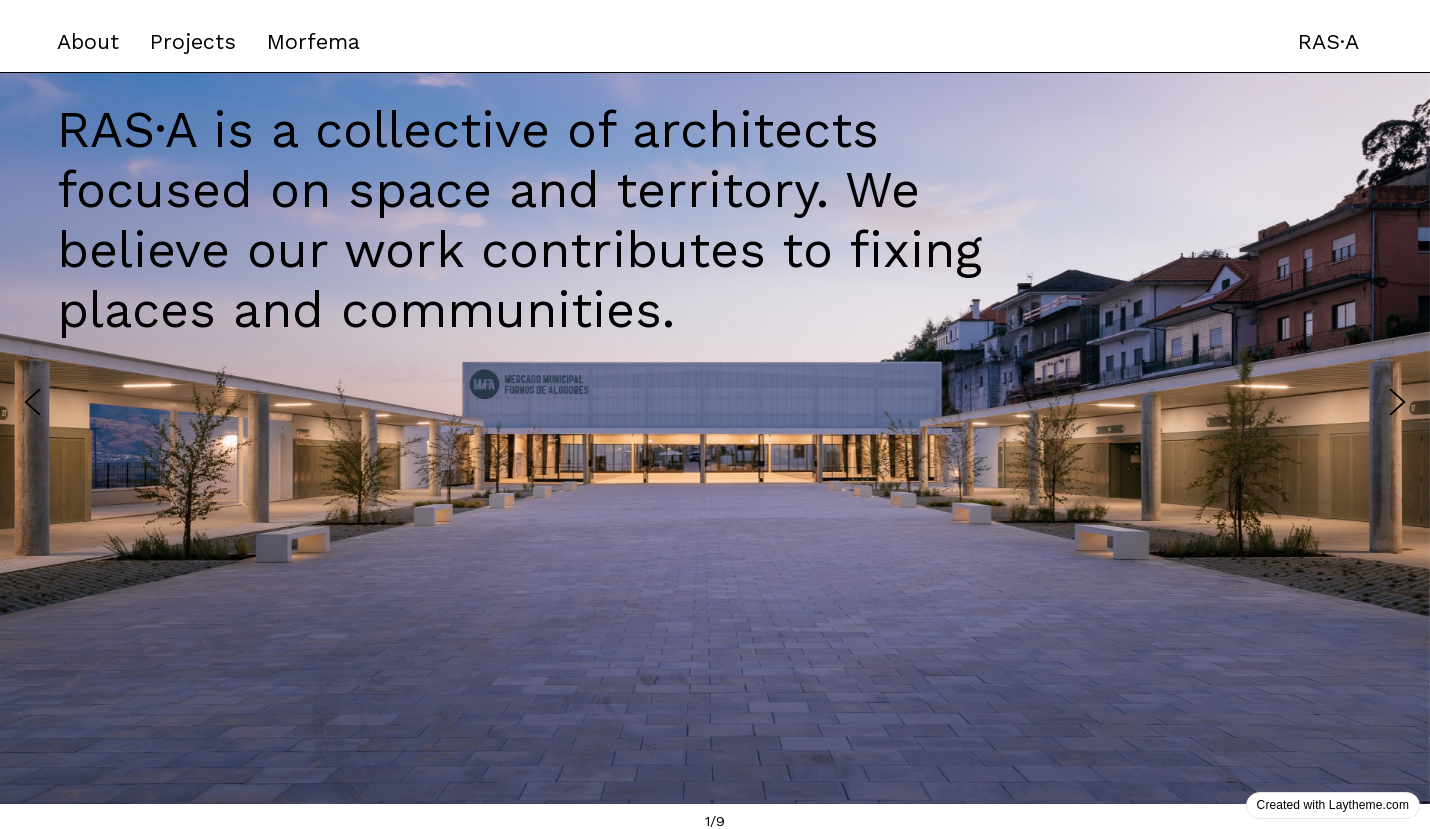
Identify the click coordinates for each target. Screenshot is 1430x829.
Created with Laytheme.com (1333, 805)
